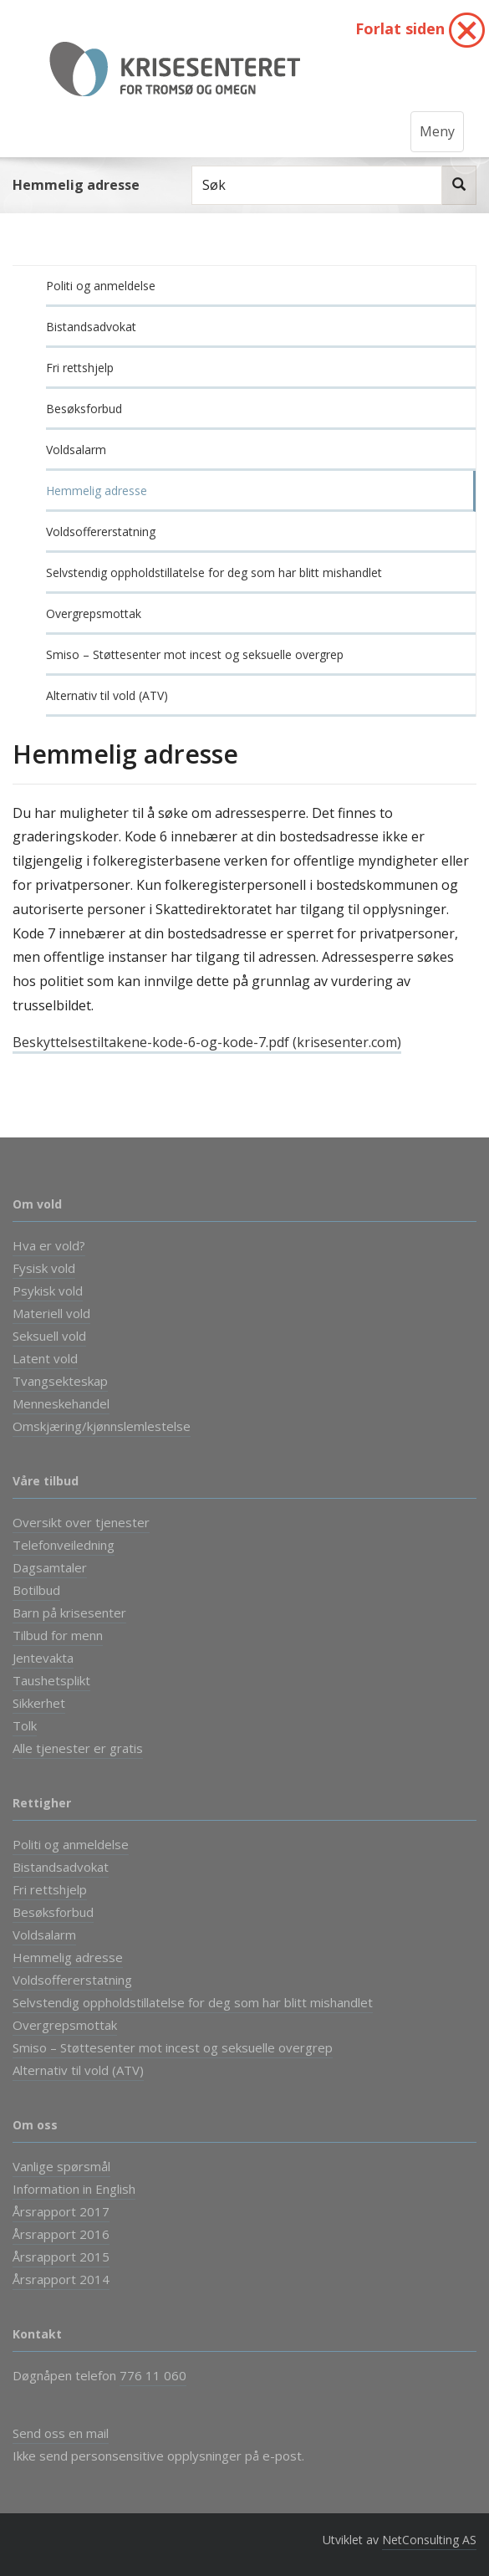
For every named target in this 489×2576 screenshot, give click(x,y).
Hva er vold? (49, 1245)
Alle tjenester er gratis (78, 1748)
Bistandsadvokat (91, 327)
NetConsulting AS (429, 2540)
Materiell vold (51, 1313)
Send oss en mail (61, 2433)
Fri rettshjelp (80, 368)
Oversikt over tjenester (81, 1522)
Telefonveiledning (64, 1544)
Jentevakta (43, 1657)
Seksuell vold (49, 1335)
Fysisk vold (44, 1268)
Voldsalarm (76, 449)
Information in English (74, 2188)
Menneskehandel (61, 1403)
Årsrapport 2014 (61, 2279)
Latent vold (45, 1358)
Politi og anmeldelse (100, 286)
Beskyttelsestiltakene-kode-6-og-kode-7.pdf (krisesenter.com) (207, 1042)
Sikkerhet (39, 1702)
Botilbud (36, 1590)
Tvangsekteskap (60, 1380)
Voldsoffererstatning (100, 531)
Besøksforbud (84, 409)
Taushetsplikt (51, 1680)
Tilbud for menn (58, 1635)
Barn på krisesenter (69, 1612)
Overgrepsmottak (93, 613)
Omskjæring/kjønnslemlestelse (102, 1426)
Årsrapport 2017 (61, 2211)
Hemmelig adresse (96, 490)
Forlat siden (420, 30)
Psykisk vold (48, 1290)
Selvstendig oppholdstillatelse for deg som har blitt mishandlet (214, 572)
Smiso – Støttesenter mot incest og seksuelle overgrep (195, 654)
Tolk (25, 1725)
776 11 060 (153, 2375)
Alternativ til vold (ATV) (107, 695)
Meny (437, 131)
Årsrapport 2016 (61, 2234)
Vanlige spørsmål (61, 2166)
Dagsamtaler (50, 1567)
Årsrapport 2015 (61, 2256)
